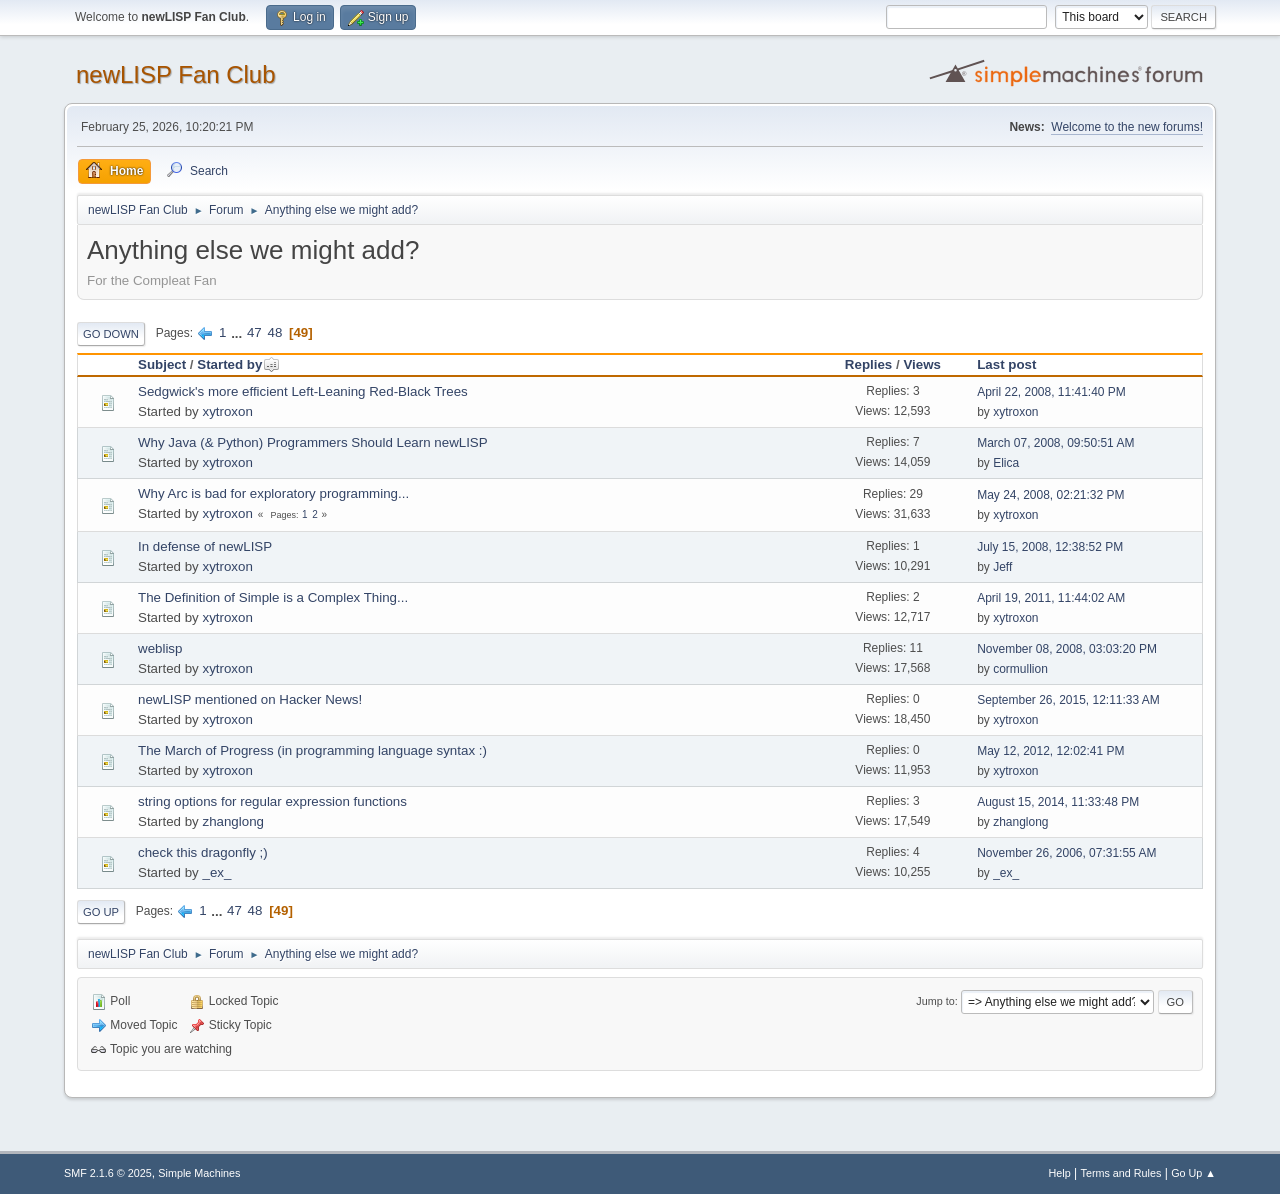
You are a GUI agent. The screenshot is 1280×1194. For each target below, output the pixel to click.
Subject (162, 364)
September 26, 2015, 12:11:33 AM (1068, 700)
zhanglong (233, 821)
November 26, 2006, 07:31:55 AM (1066, 853)
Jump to (935, 1001)
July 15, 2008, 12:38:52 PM (1050, 547)
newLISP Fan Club (176, 74)
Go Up (101, 912)
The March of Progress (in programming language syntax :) (312, 750)
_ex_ (216, 872)
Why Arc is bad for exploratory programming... (273, 493)
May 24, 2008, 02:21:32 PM (1050, 495)
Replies (868, 364)
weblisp (160, 648)
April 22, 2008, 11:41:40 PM (1051, 392)
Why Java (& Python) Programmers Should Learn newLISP (313, 442)
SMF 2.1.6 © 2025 (108, 1173)
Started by (238, 364)
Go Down (111, 334)
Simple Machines (199, 1173)
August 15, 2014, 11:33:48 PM (1058, 802)
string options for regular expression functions (272, 801)
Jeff (1002, 567)
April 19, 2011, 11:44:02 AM (1051, 598)
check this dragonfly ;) (203, 852)
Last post (1006, 364)
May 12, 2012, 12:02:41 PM (1050, 751)
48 (274, 332)
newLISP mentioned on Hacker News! (250, 699)
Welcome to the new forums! (1127, 127)
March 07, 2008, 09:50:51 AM (1055, 443)
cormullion (1020, 669)
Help (1060, 1173)
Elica (1006, 463)
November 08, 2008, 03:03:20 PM (1067, 649)
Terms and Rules (1121, 1173)
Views (922, 364)
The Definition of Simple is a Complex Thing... (273, 597)
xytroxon (227, 411)
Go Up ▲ (1193, 1173)
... (238, 332)
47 (254, 332)
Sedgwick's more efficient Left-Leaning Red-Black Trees (303, 391)
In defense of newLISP (205, 546)
